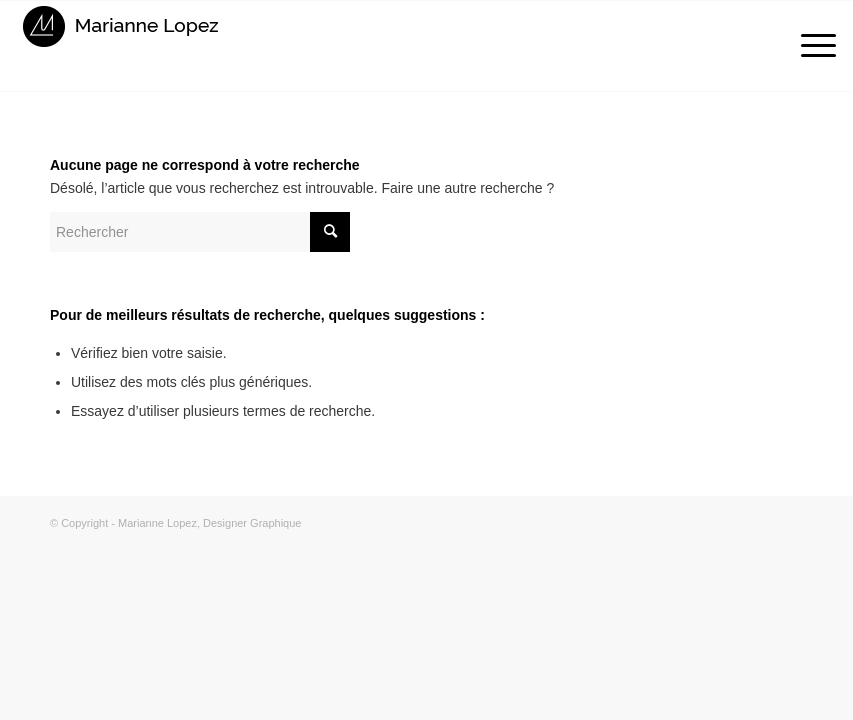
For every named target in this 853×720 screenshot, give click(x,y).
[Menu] (808, 46)
